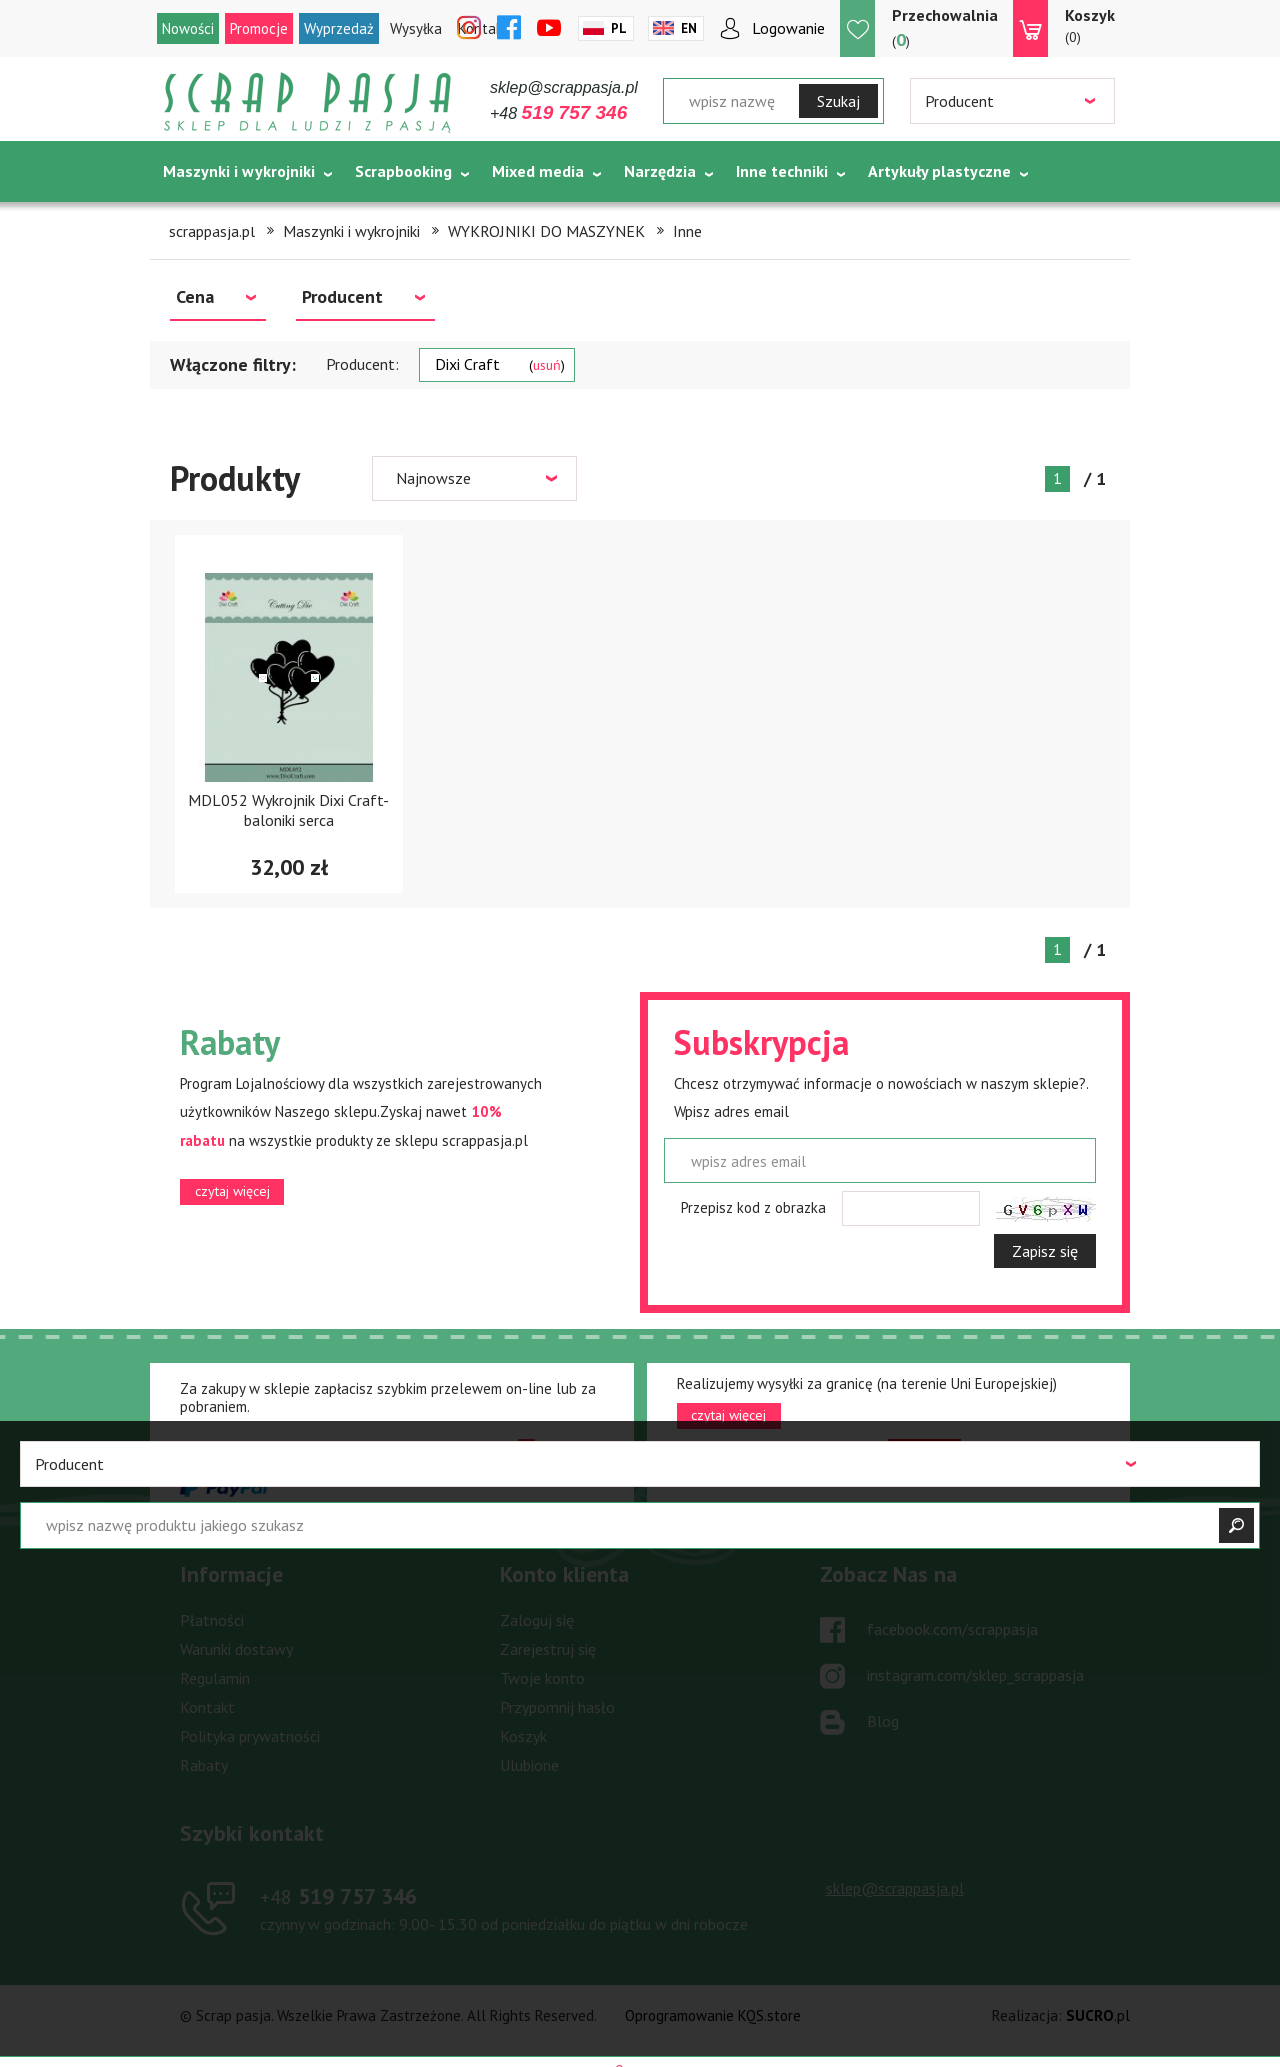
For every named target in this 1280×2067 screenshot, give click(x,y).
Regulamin (215, 1678)
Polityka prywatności (250, 1736)
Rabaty (204, 1765)
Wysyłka (416, 28)
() (945, 27)
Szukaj (838, 101)
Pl (619, 28)
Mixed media (538, 171)
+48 (558, 113)
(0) (1090, 25)
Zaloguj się (537, 1620)
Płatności (212, 1620)
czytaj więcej (232, 1191)
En (689, 28)
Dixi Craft (500, 364)
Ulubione (529, 1765)
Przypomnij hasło (557, 1707)
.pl (1098, 2015)
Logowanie (788, 28)
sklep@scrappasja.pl (564, 87)
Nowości (188, 28)
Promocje (259, 28)
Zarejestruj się (548, 1649)
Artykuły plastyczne (939, 171)
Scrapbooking (403, 171)
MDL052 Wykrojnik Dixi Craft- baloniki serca (288, 809)
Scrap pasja (308, 102)
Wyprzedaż (339, 28)
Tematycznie (210, 221)
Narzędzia (660, 171)
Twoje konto (542, 1678)
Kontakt (207, 1707)
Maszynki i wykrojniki (239, 171)
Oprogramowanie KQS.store (713, 2015)
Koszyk (523, 1736)
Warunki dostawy (236, 1649)
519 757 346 (338, 1896)
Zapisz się (1045, 1251)
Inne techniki (782, 171)
